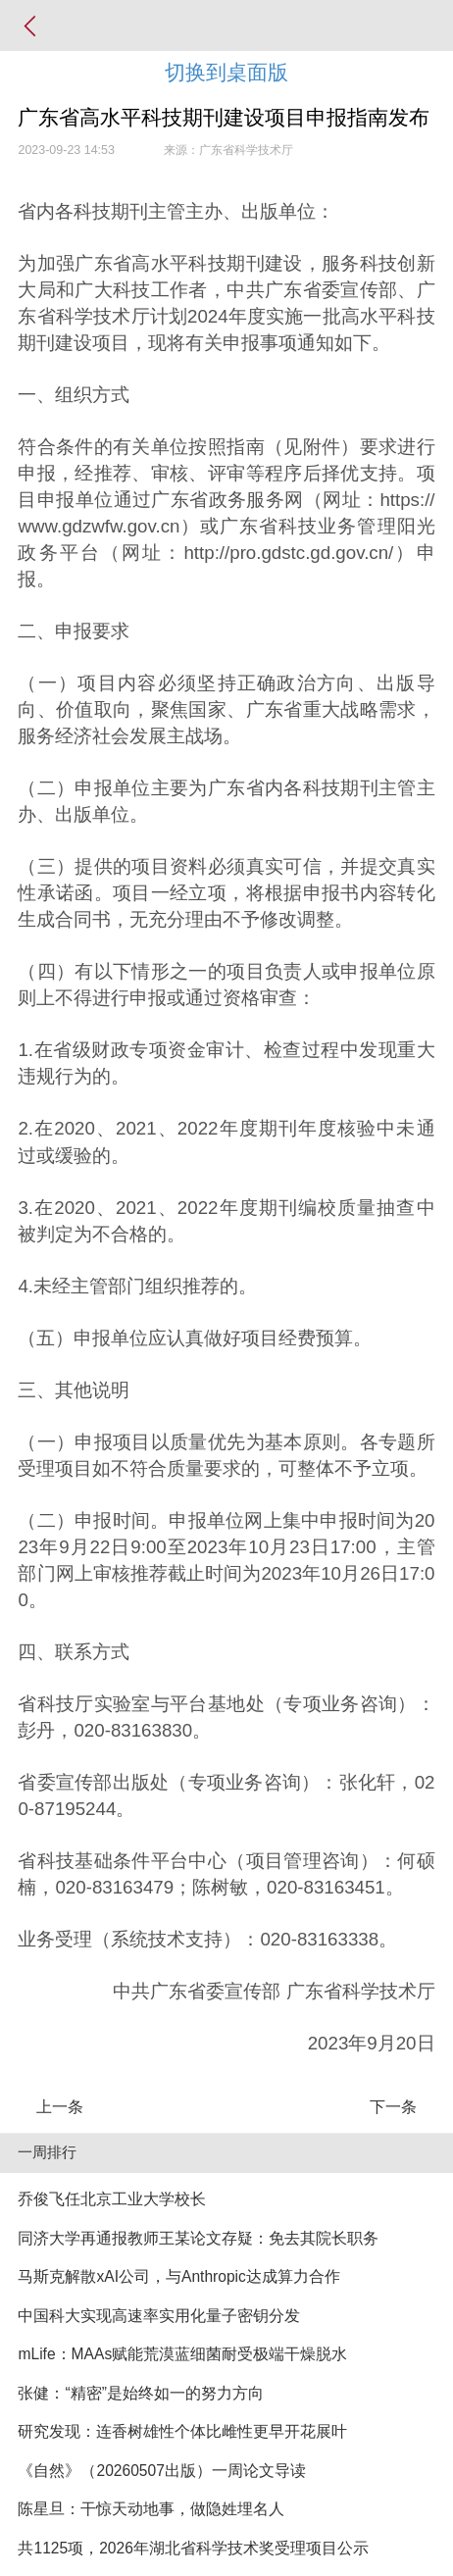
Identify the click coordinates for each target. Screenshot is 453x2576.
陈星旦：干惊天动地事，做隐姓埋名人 (151, 2508)
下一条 (393, 2106)
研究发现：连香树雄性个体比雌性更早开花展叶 (182, 2431)
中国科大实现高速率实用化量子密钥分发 (159, 2315)
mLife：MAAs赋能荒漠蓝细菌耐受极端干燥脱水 (182, 2354)
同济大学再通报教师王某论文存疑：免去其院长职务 (198, 2238)
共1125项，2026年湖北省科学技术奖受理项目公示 (193, 2548)
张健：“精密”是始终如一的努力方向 (140, 2393)
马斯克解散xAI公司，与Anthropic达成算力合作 (178, 2276)
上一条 (59, 2106)
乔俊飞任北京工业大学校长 (112, 2199)
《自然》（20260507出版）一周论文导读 (161, 2470)
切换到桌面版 (226, 72)
